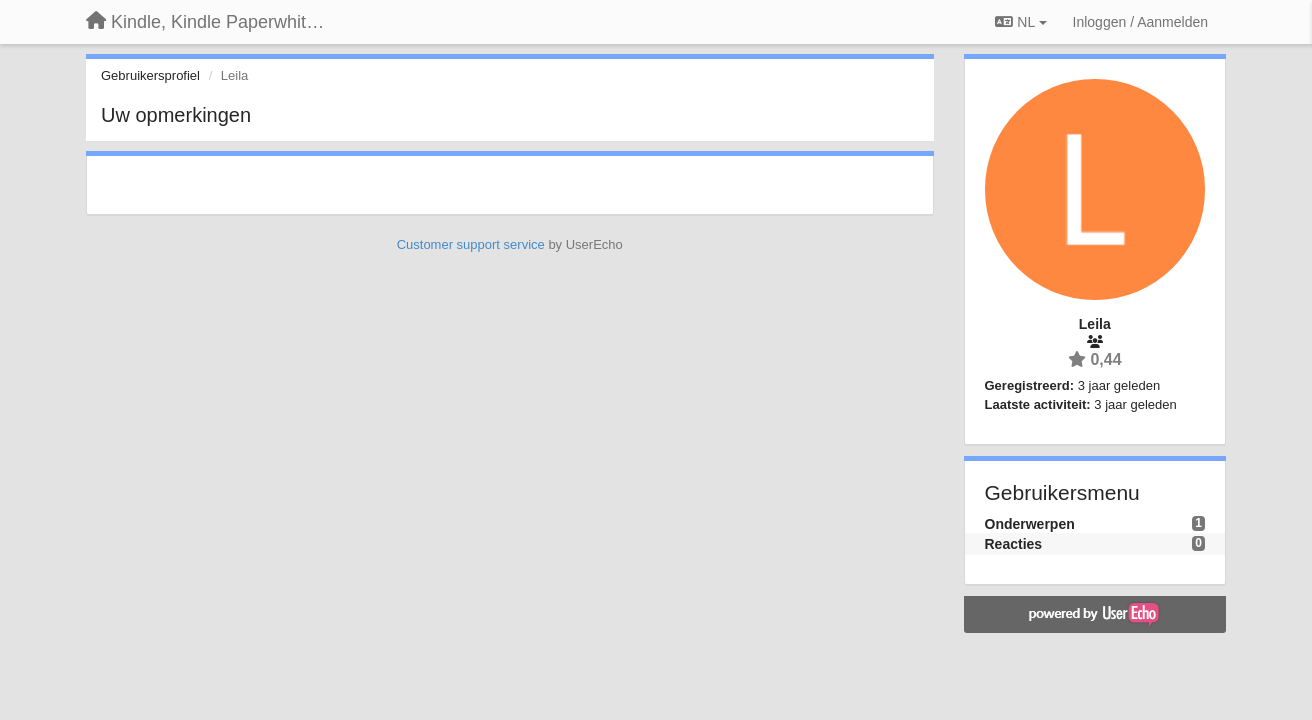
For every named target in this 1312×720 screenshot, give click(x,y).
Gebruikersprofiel (150, 75)
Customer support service (471, 244)
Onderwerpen (1030, 524)
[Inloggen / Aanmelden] (1140, 22)
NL (1020, 22)
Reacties (1014, 544)
